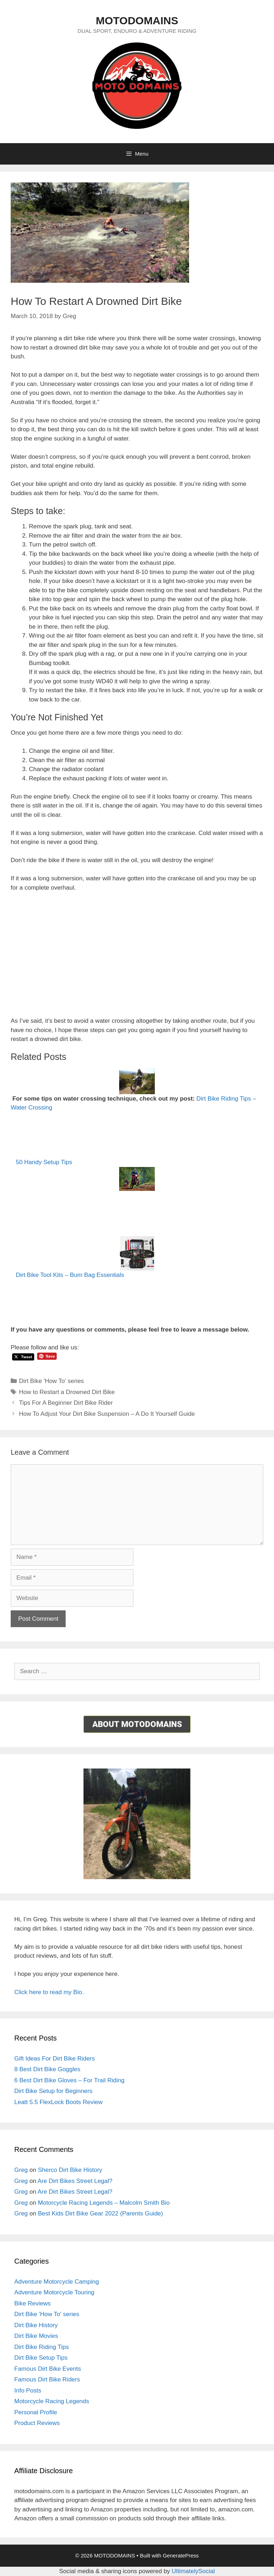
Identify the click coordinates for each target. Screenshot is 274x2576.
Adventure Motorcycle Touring (54, 2292)
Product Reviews (37, 2423)
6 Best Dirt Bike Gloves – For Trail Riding (69, 2080)
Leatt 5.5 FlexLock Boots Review (58, 2102)
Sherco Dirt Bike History (70, 2170)
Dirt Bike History (36, 2325)
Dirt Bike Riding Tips (41, 2347)
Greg (21, 2170)
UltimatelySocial (193, 2571)
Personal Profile (35, 2412)
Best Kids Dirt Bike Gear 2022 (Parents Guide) (100, 2213)
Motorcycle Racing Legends (51, 2401)
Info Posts (27, 2390)
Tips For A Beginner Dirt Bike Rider (66, 1402)
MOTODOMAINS (137, 20)
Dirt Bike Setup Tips (40, 2357)
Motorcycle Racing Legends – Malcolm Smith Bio (103, 2202)
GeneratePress (181, 2555)
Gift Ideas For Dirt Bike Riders (54, 2058)
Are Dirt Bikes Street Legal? (74, 2181)
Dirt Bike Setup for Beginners (53, 2091)
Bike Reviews (32, 2303)
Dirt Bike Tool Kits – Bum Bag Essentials (70, 1275)
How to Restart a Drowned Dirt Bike (67, 1392)
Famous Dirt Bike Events (47, 2368)
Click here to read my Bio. (49, 1992)
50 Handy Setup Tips (44, 1162)
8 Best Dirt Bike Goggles (47, 2069)
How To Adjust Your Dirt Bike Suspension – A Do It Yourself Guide (107, 1413)
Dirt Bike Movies (36, 2336)
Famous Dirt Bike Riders (47, 2379)
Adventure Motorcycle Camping (56, 2281)
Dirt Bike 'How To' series (51, 1381)
